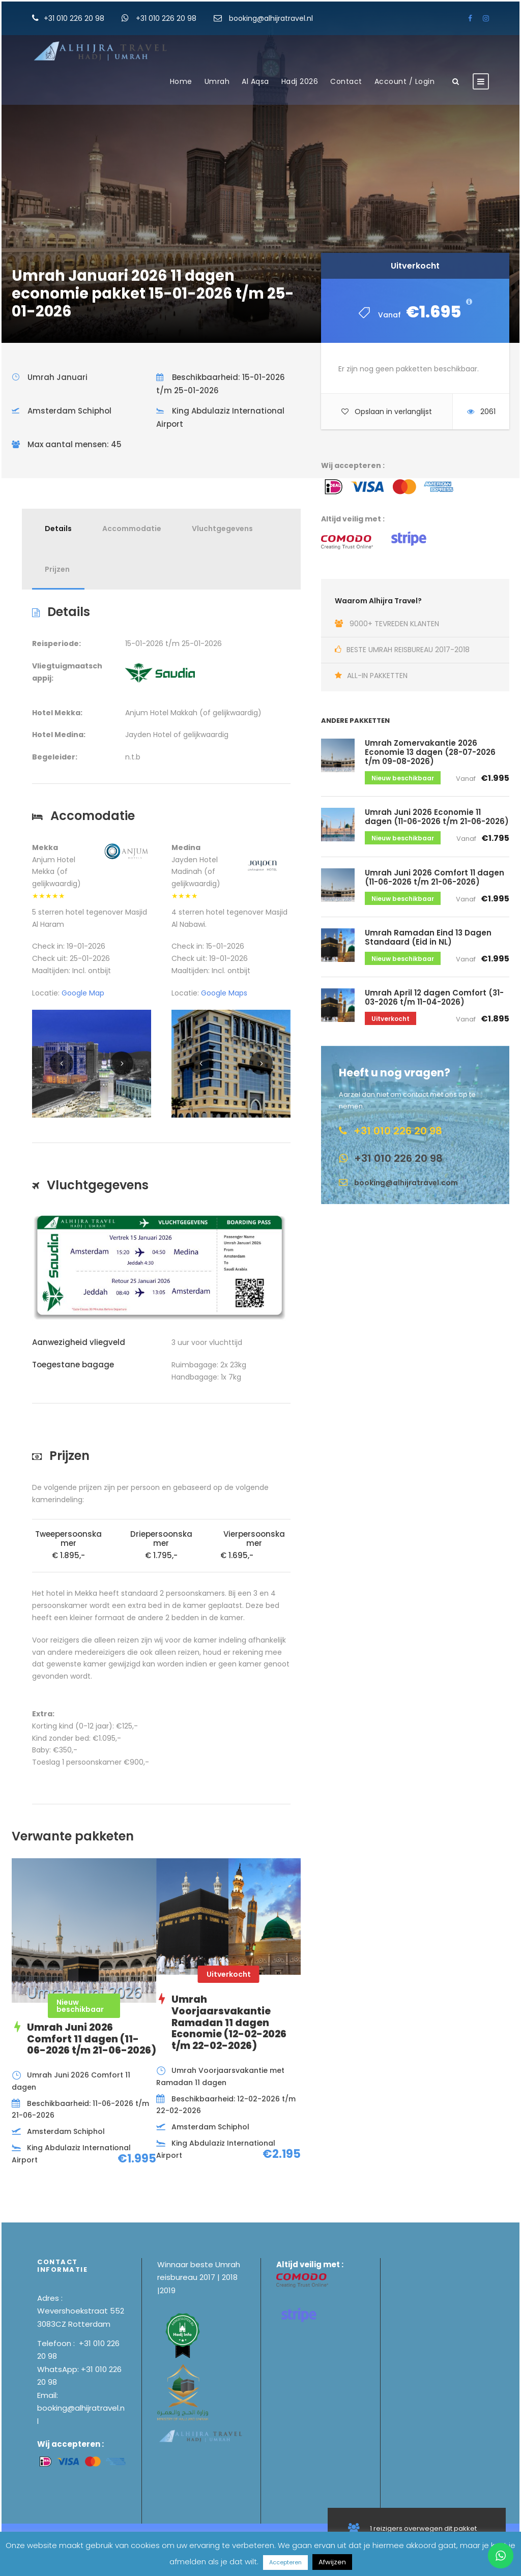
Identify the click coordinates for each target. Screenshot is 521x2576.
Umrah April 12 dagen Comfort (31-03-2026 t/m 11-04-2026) (434, 997)
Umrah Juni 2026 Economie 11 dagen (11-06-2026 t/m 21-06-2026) (437, 817)
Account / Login (404, 81)
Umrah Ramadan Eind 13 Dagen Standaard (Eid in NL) (428, 937)
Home (181, 81)
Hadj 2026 (300, 81)
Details (58, 528)
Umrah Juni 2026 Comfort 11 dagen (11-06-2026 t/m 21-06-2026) (434, 877)
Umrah (217, 81)
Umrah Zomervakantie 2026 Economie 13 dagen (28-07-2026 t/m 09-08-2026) (430, 752)
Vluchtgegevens (222, 528)
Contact (346, 81)
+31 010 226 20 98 (75, 18)
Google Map (83, 993)
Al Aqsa (255, 81)
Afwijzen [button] (332, 2562)
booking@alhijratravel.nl (271, 18)
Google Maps (224, 993)
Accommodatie (131, 528)
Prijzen (57, 569)
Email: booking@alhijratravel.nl (81, 2408)
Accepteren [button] (285, 2562)
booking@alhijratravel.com (406, 1183)
